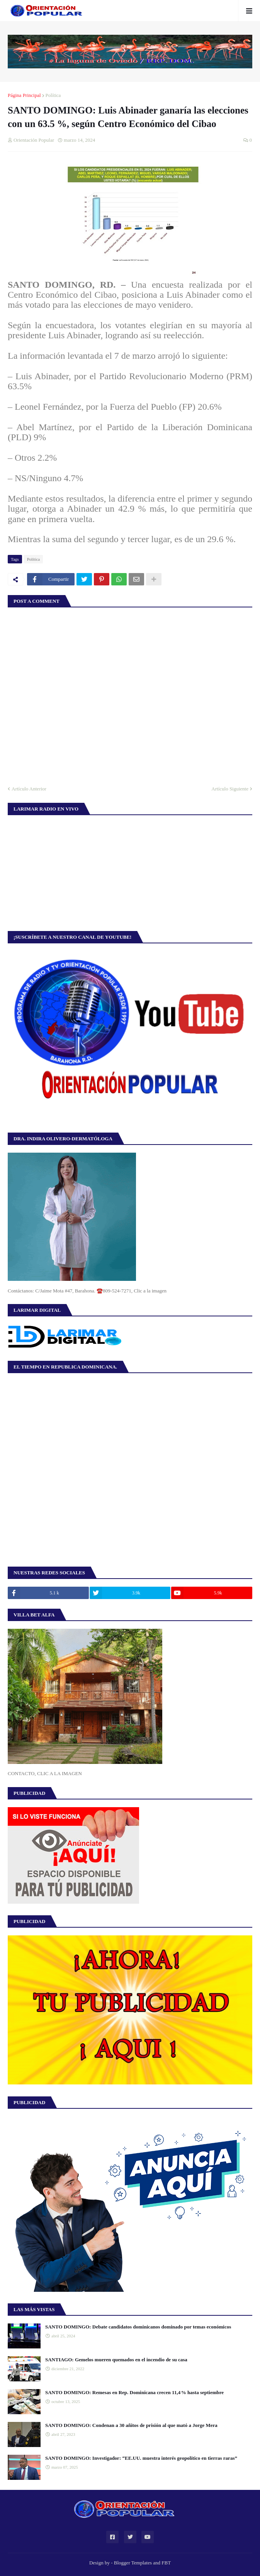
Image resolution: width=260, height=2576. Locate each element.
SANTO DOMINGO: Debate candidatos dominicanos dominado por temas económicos (138, 2327)
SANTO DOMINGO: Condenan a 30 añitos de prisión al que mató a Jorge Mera (131, 2425)
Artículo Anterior (29, 789)
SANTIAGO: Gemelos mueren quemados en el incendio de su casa (116, 2359)
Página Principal (24, 95)
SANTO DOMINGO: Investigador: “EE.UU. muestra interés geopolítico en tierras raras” (141, 2458)
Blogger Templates (133, 2563)
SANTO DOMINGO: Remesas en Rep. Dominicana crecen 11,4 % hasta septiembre (134, 2392)
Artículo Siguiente (229, 789)
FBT (166, 2563)
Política (53, 95)
